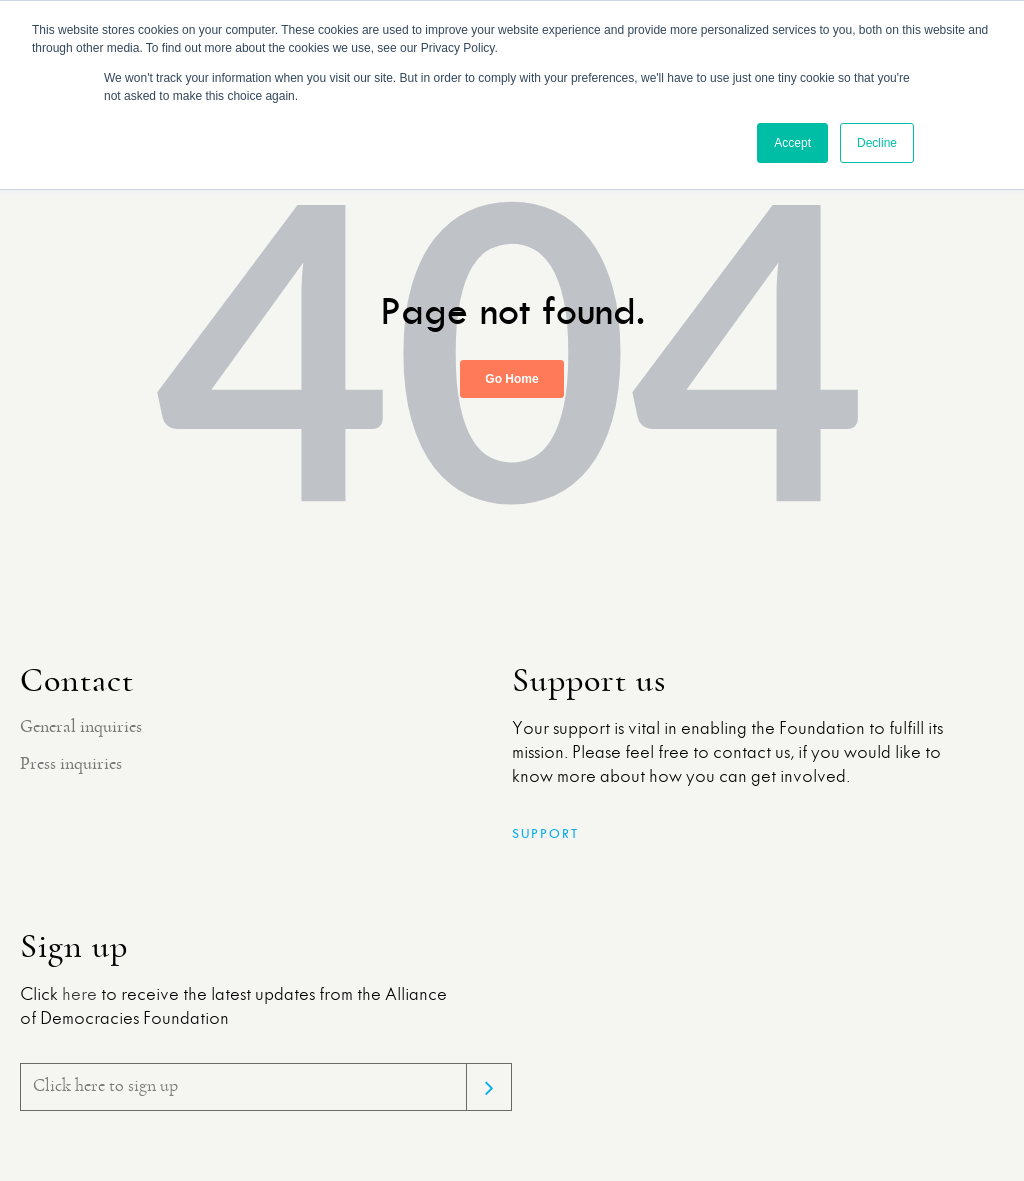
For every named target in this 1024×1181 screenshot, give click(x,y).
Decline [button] (877, 143)
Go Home (511, 379)
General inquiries (81, 727)
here (79, 995)
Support (545, 834)
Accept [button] (792, 143)
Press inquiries (71, 764)
